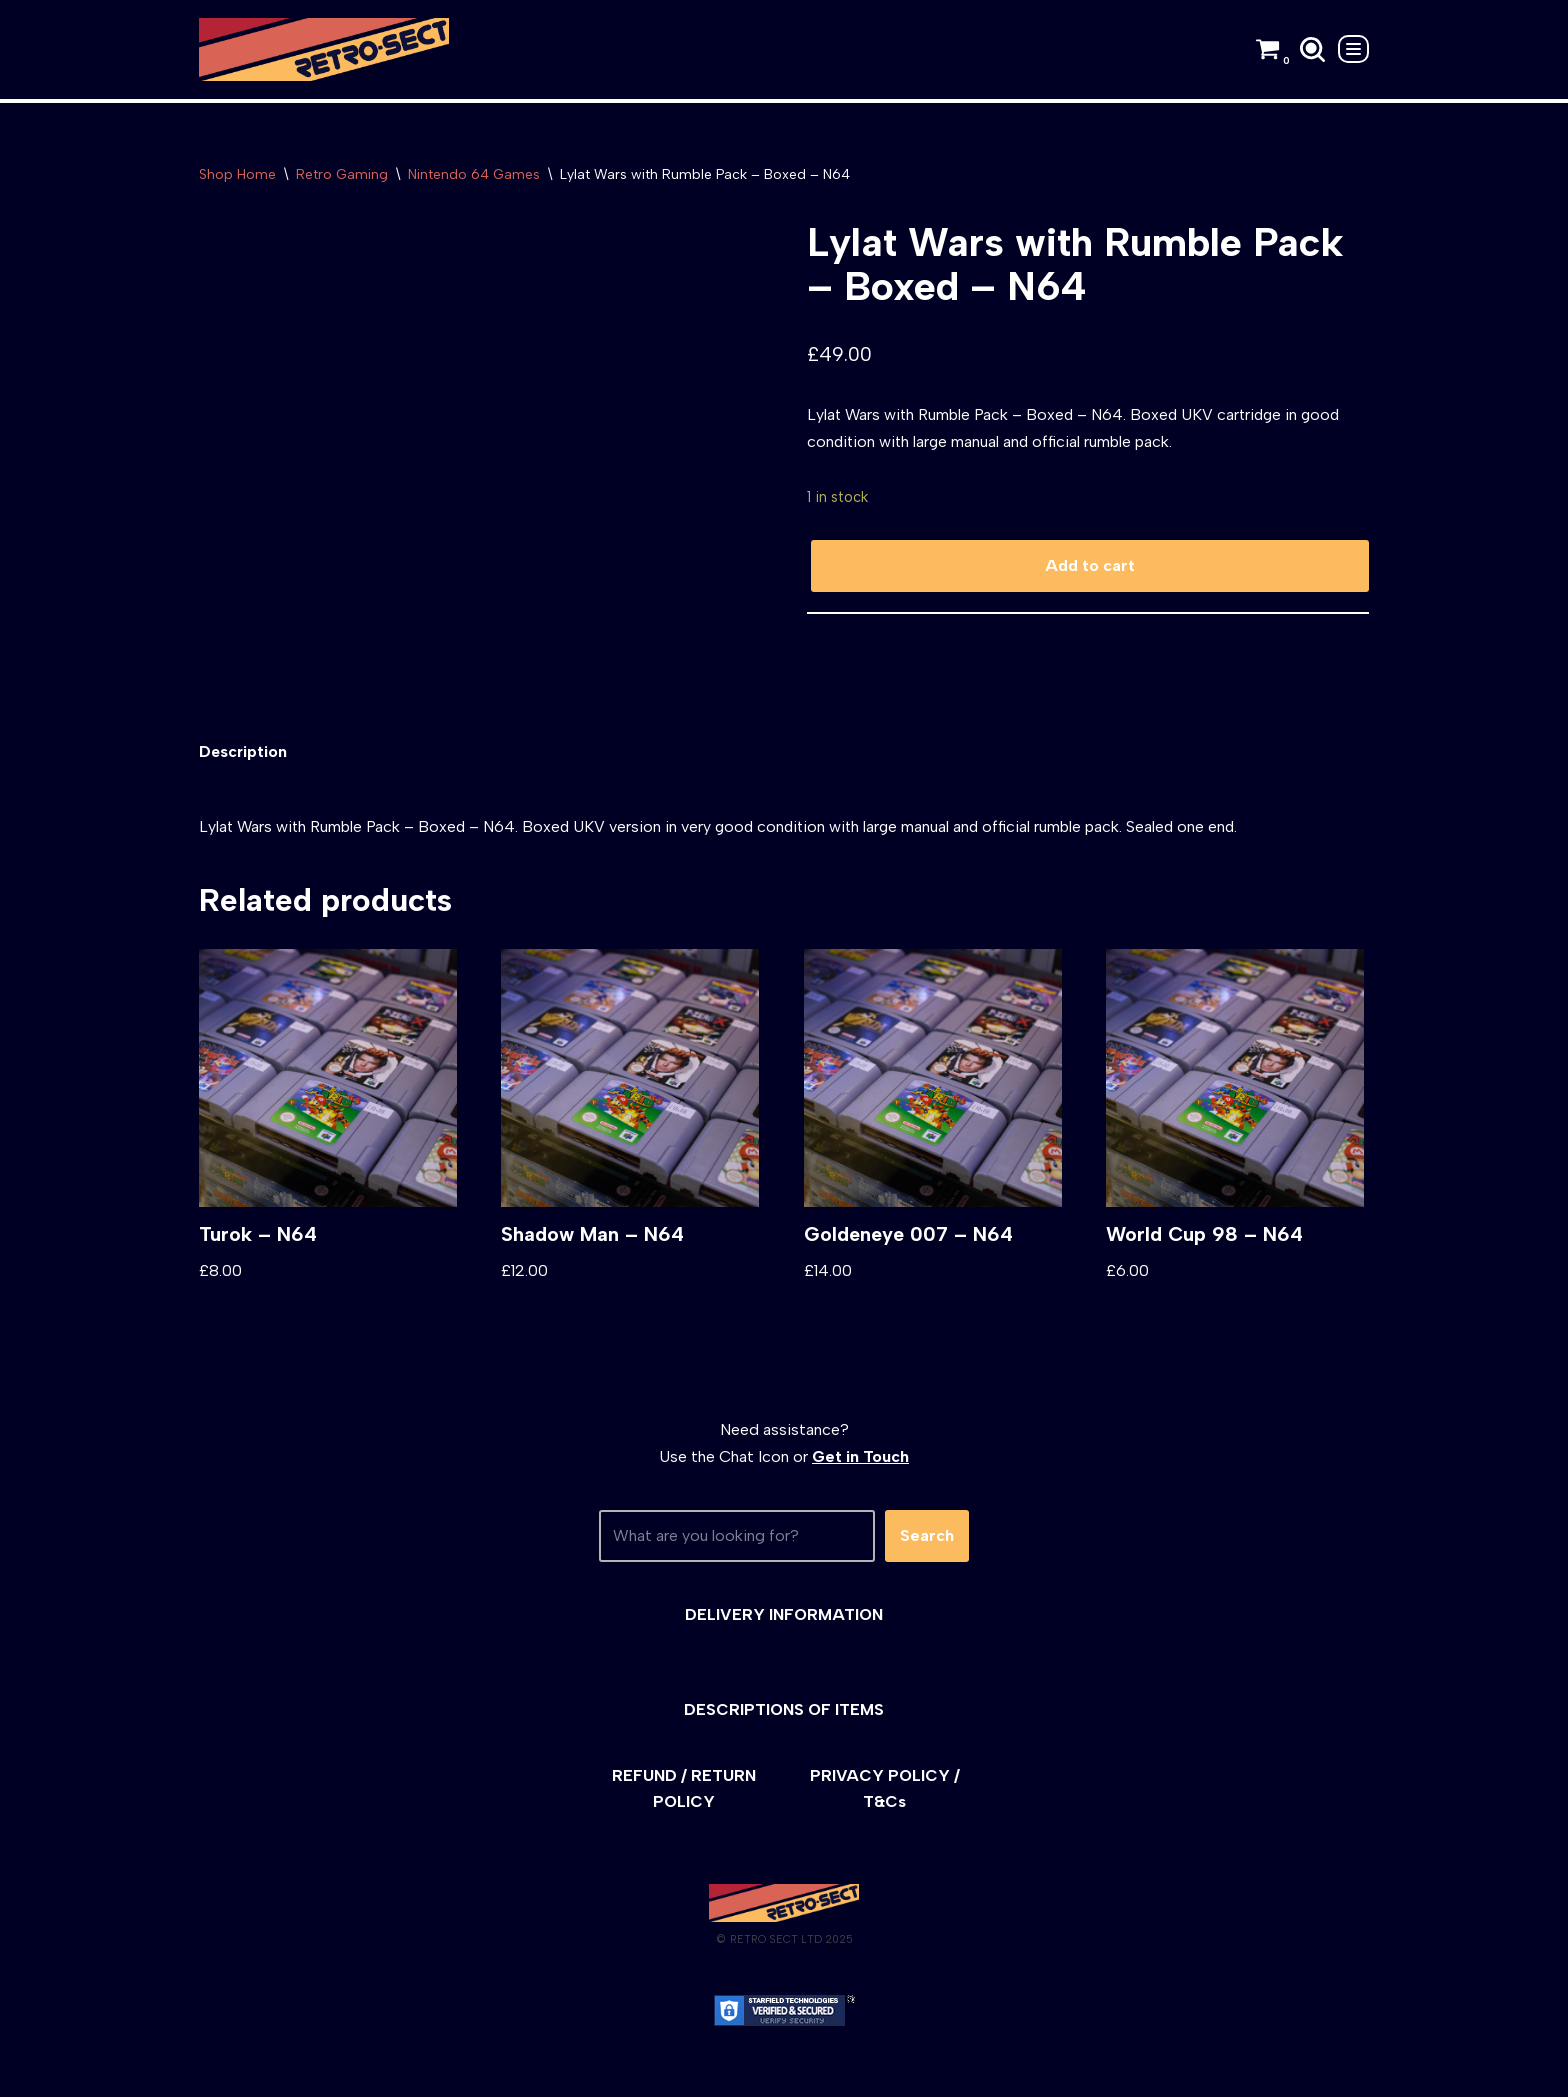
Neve (217, 2071)
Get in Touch (860, 1459)
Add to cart (1090, 567)
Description (244, 754)
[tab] (244, 754)
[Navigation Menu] (1353, 49)
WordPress (378, 2071)
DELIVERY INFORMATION (784, 1617)
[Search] (1312, 49)
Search (927, 1539)
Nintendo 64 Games (474, 174)
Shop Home (237, 174)
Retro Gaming (342, 174)
